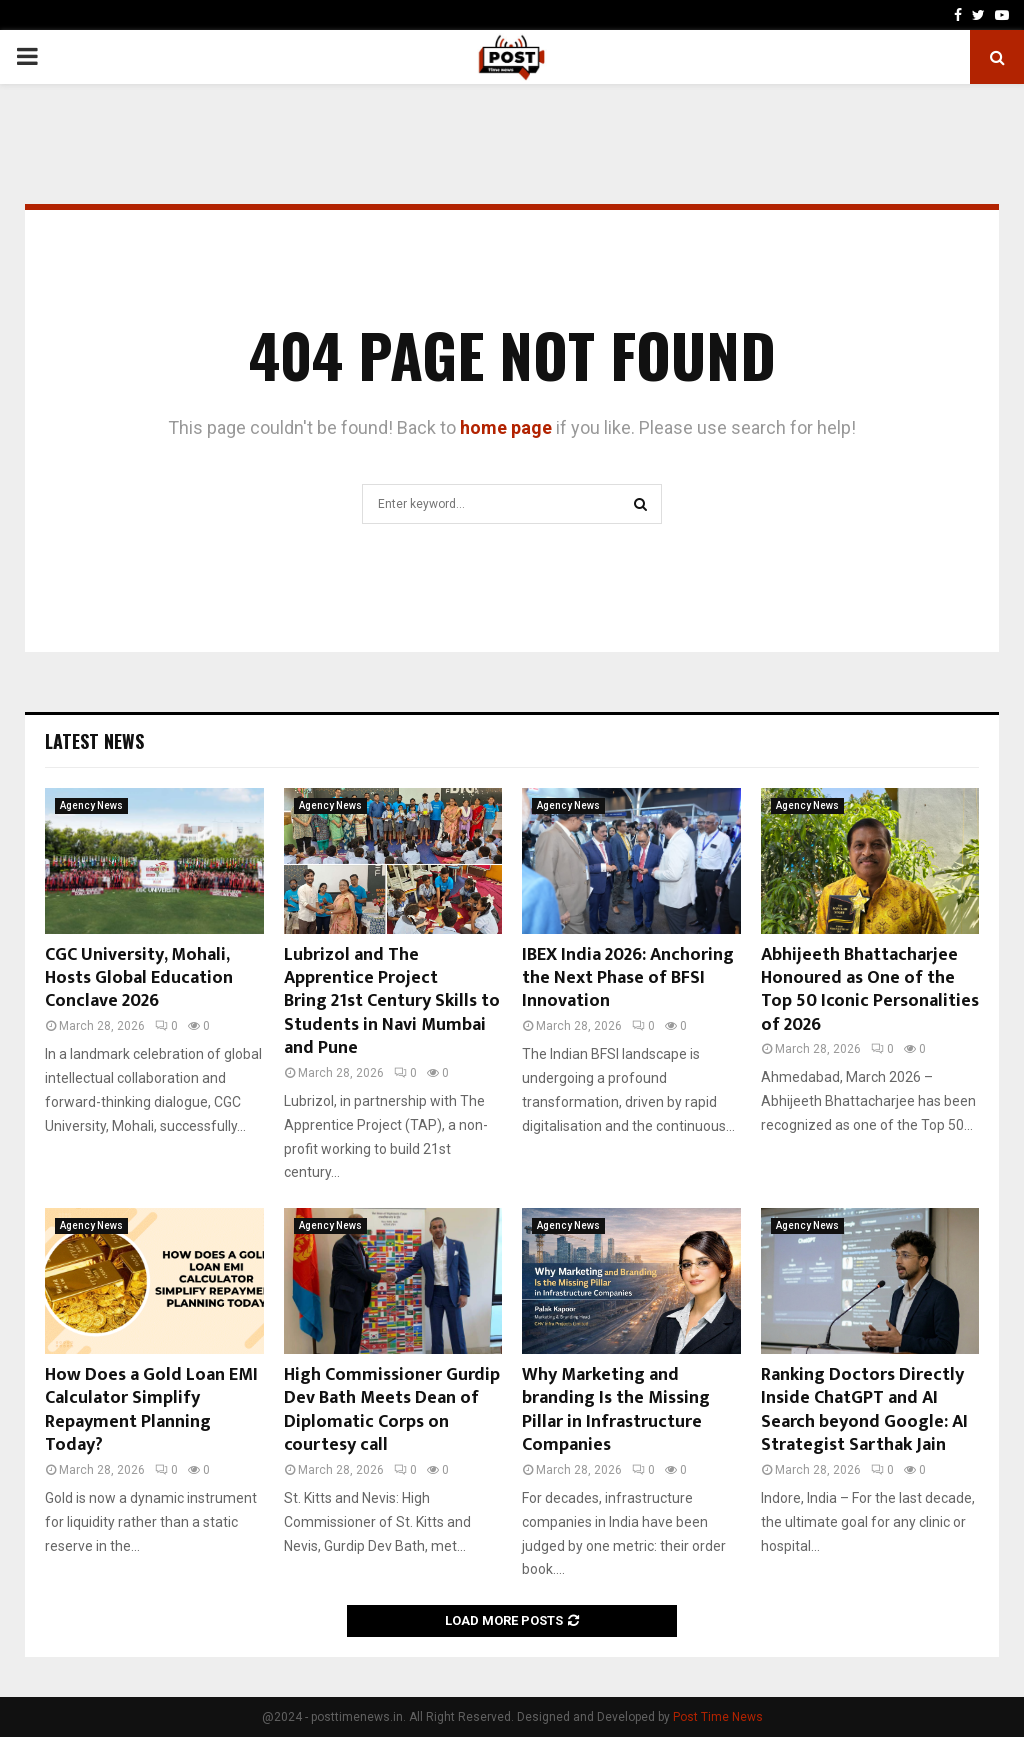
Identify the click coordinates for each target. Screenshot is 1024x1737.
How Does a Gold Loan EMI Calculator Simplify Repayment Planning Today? (151, 1410)
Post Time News (718, 1717)
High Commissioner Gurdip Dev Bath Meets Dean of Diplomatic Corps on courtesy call (392, 1410)
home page (506, 427)
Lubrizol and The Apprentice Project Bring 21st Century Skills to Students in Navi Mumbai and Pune (392, 1002)
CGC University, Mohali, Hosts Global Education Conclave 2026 (139, 978)
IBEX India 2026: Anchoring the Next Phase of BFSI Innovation (628, 978)
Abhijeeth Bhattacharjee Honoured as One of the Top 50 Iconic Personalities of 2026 (870, 990)
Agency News (91, 805)
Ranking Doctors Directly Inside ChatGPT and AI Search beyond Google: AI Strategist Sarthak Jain (864, 1410)
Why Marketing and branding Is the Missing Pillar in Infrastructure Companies (616, 1410)
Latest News (94, 741)
